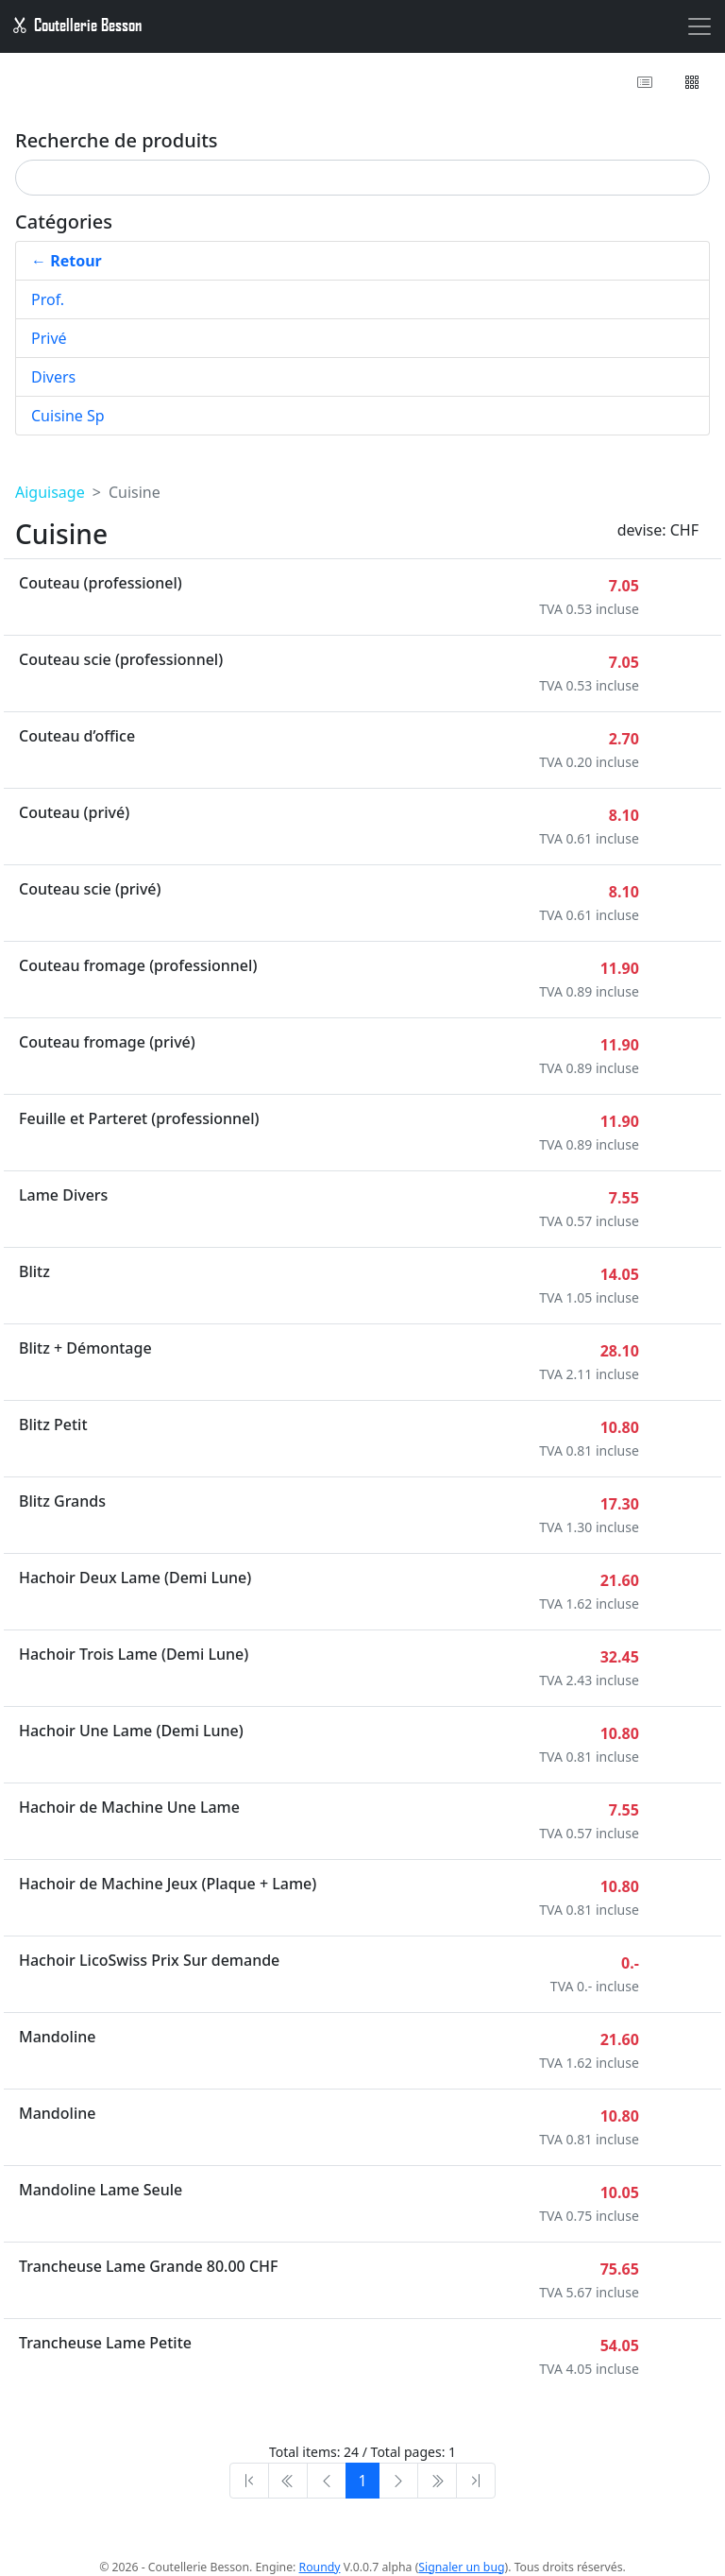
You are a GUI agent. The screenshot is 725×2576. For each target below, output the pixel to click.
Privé (49, 338)
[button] (693, 82)
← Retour (66, 260)
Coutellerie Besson (76, 24)
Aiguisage (50, 492)
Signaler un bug (461, 2567)
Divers (53, 377)
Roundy (320, 2567)
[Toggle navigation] (699, 26)
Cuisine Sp (68, 415)
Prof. (47, 299)
